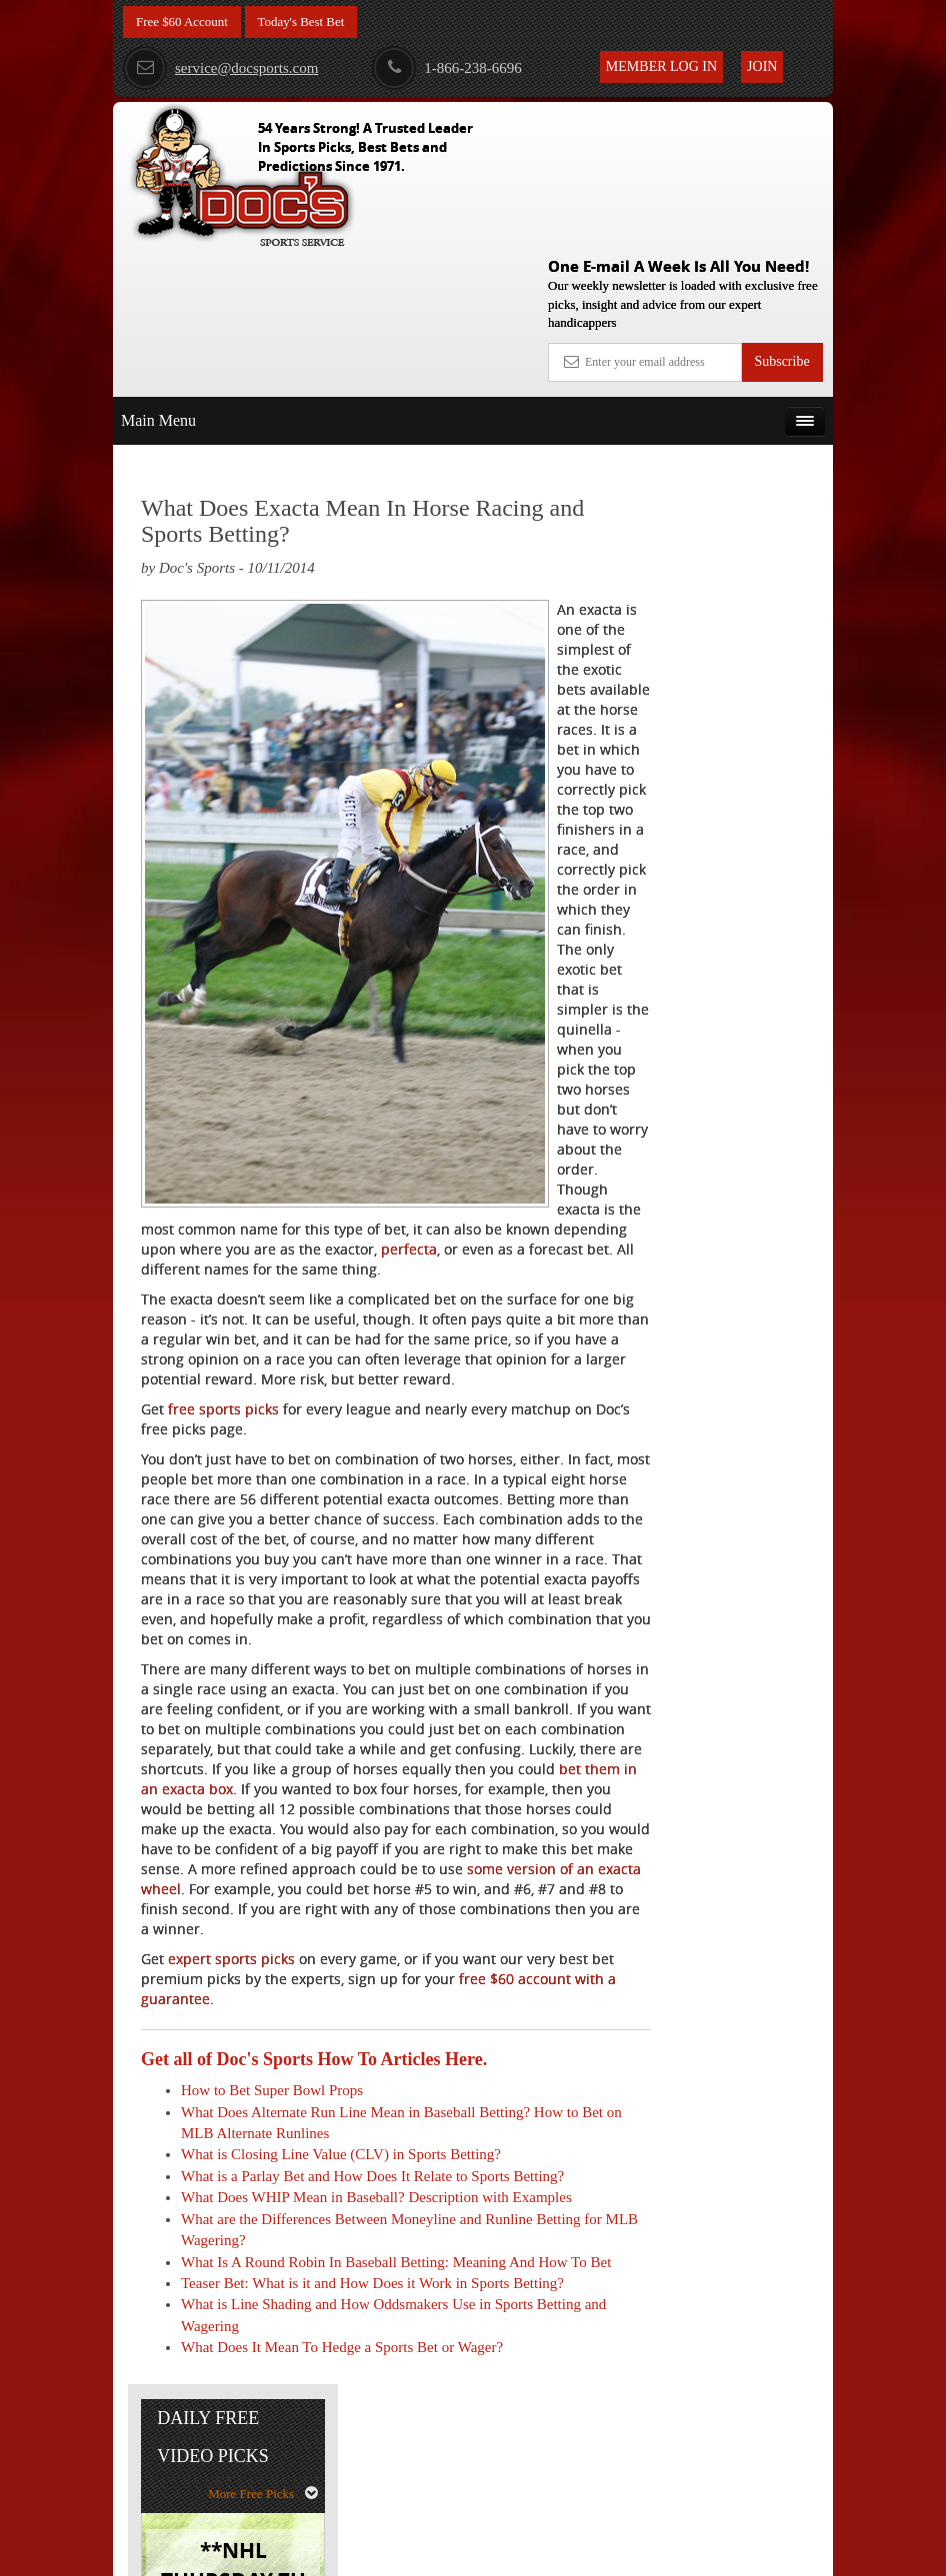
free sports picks (223, 1399)
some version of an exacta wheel (357, 1959)
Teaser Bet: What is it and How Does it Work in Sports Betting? (372, 2416)
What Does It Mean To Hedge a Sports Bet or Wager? (342, 2480)
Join (762, 66)
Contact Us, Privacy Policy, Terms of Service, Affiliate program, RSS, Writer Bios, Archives (585, 2551)
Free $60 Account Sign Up (729, 836)
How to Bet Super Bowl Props (272, 2181)
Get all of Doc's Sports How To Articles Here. (314, 2150)
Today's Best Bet (312, 22)
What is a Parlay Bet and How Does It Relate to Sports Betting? (372, 2266)
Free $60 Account (186, 22)
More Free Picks (746, 426)
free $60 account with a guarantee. (343, 2079)
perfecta (409, 1220)
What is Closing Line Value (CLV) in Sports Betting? (341, 2245)
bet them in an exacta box (385, 1839)
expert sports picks (231, 2049)
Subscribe (781, 215)
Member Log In (661, 66)
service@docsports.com (220, 68)
